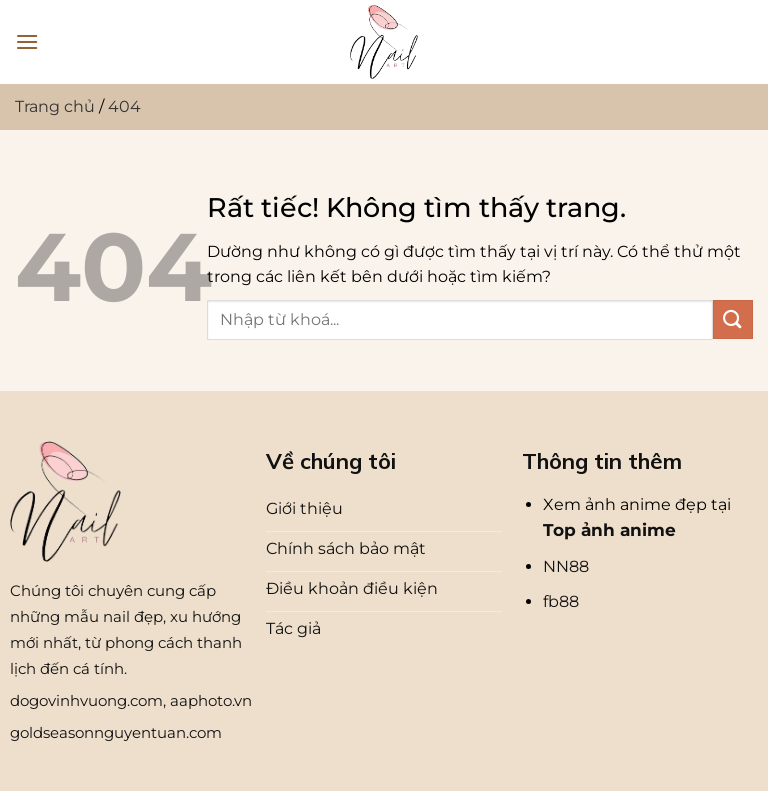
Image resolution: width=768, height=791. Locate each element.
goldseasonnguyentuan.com (116, 732)
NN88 (566, 566)
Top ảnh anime (609, 530)
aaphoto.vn (211, 700)
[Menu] (27, 41)
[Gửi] (733, 319)
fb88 (561, 601)
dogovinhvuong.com (86, 700)
